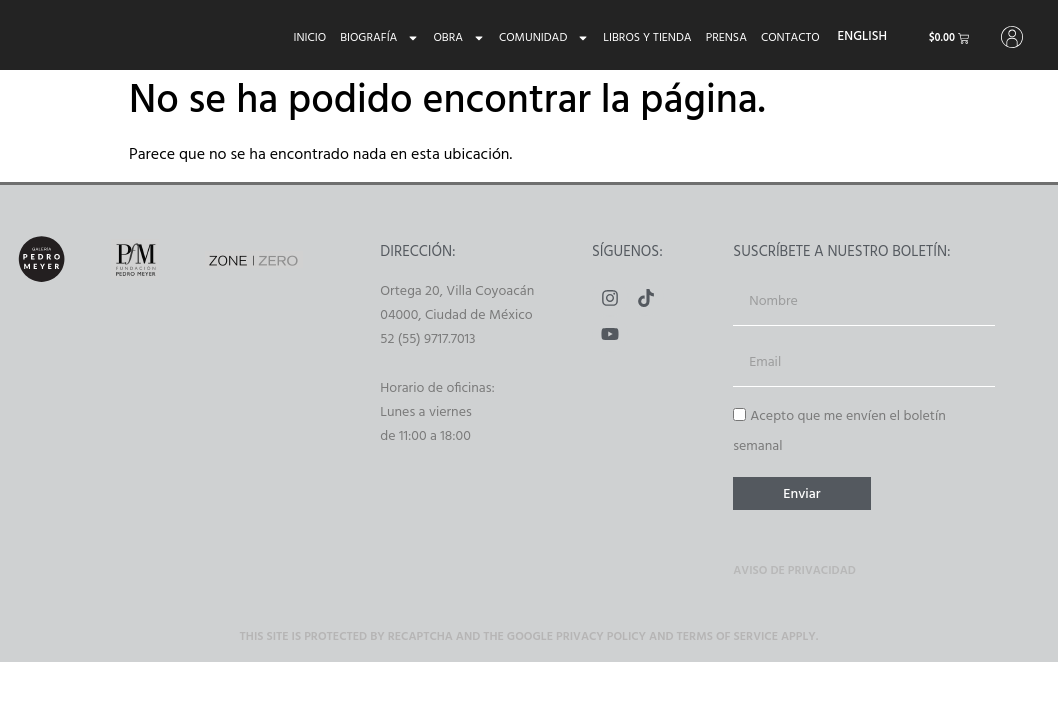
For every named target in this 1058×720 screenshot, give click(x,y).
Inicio (302, 38)
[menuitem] (854, 37)
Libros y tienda (640, 38)
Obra (452, 38)
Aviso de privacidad (794, 573)
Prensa (718, 38)
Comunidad (537, 38)
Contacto (783, 38)
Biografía (372, 38)
